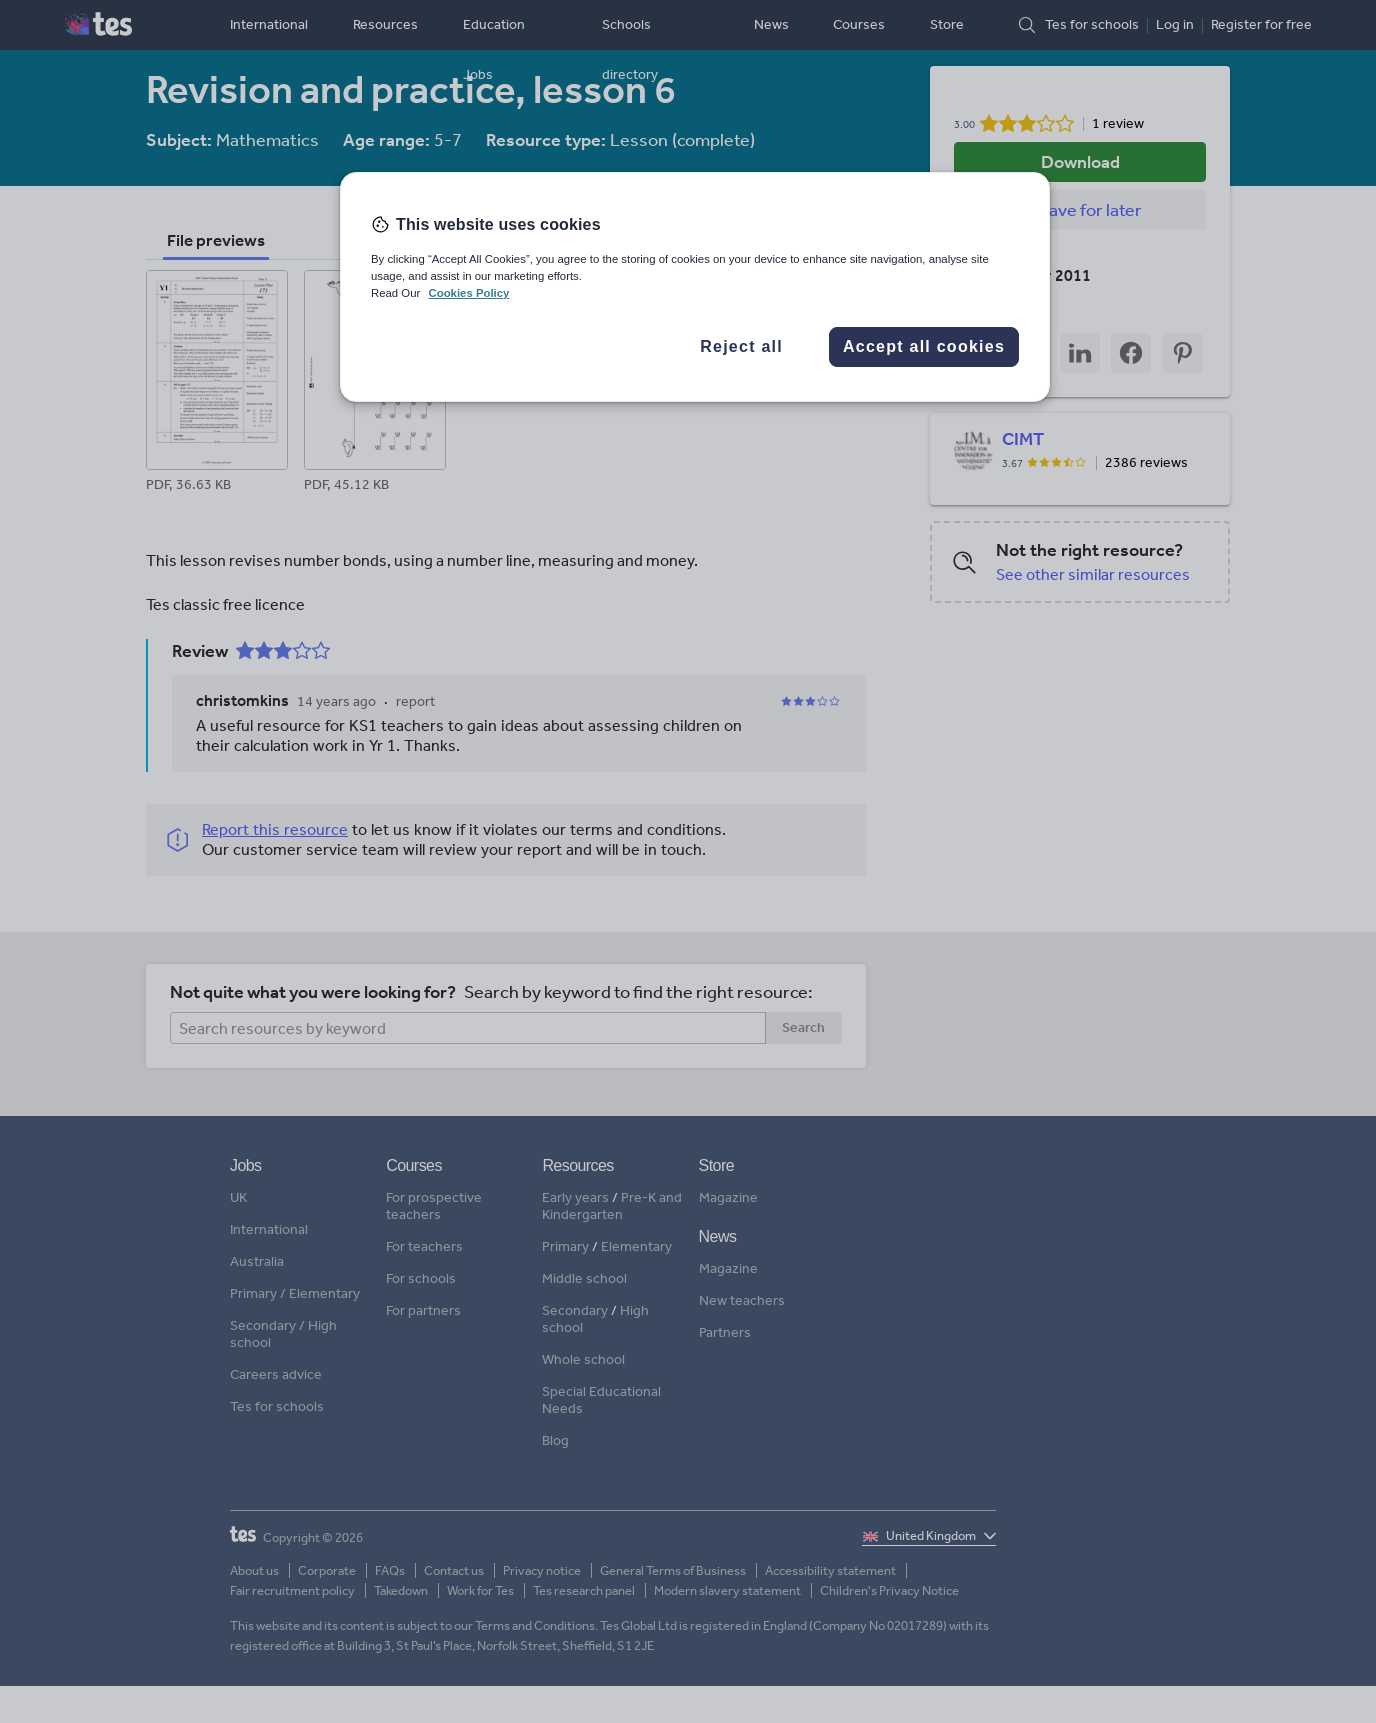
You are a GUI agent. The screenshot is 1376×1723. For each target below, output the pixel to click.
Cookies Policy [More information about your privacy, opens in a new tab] (468, 293)
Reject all (741, 346)
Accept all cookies (924, 346)
